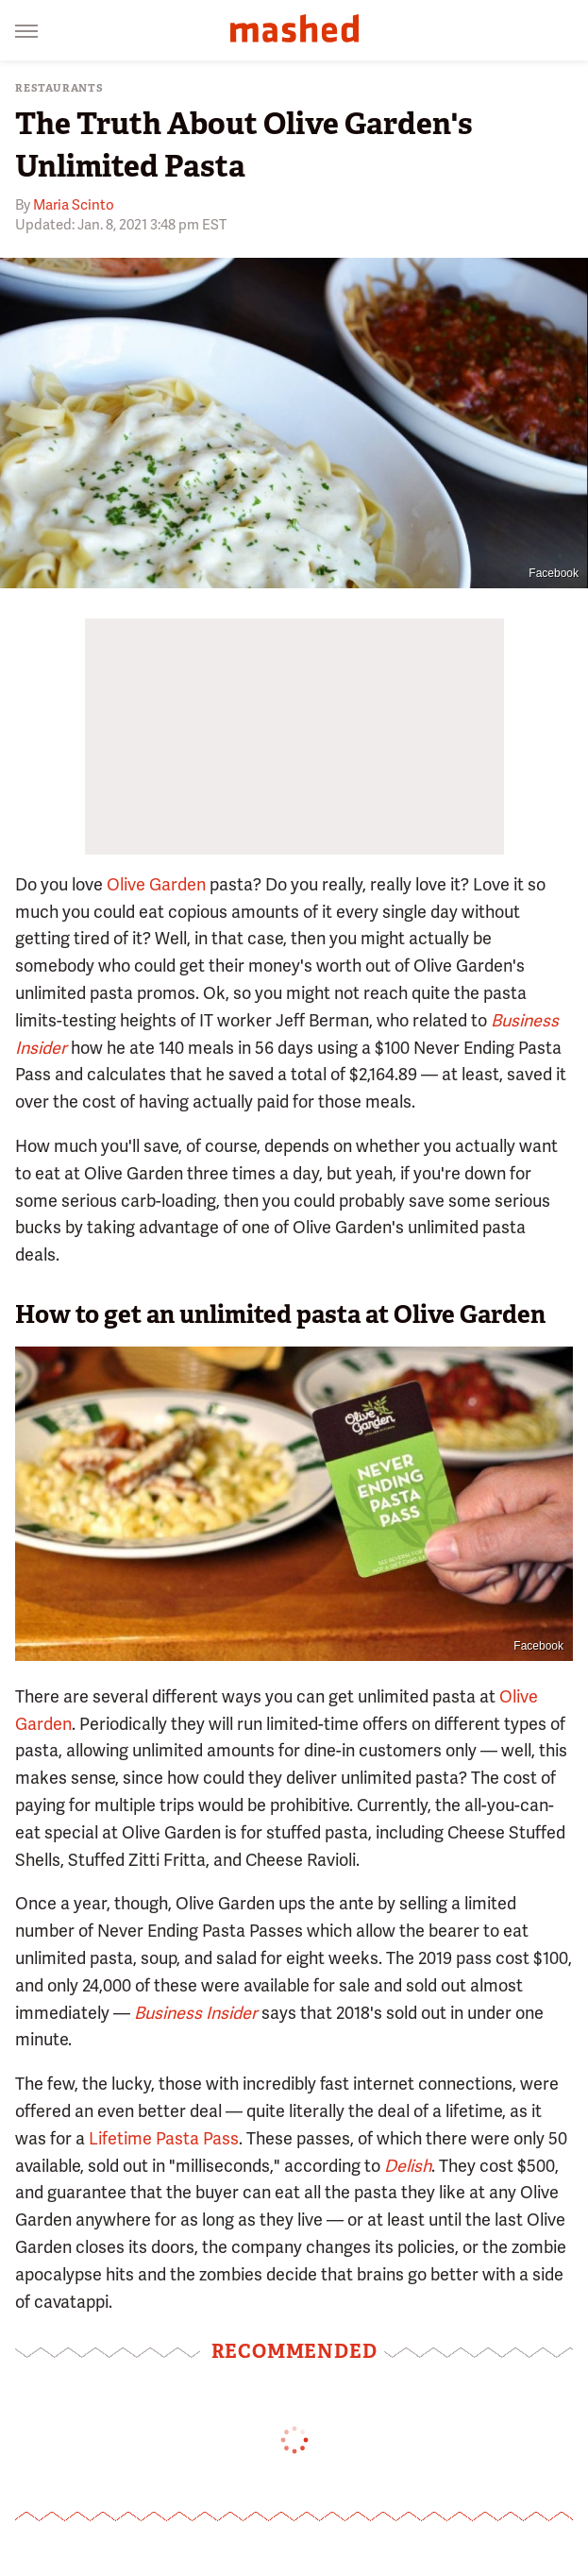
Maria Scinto (73, 204)
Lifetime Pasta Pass (164, 2138)
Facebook (554, 573)
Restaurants (59, 88)
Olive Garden (156, 884)
